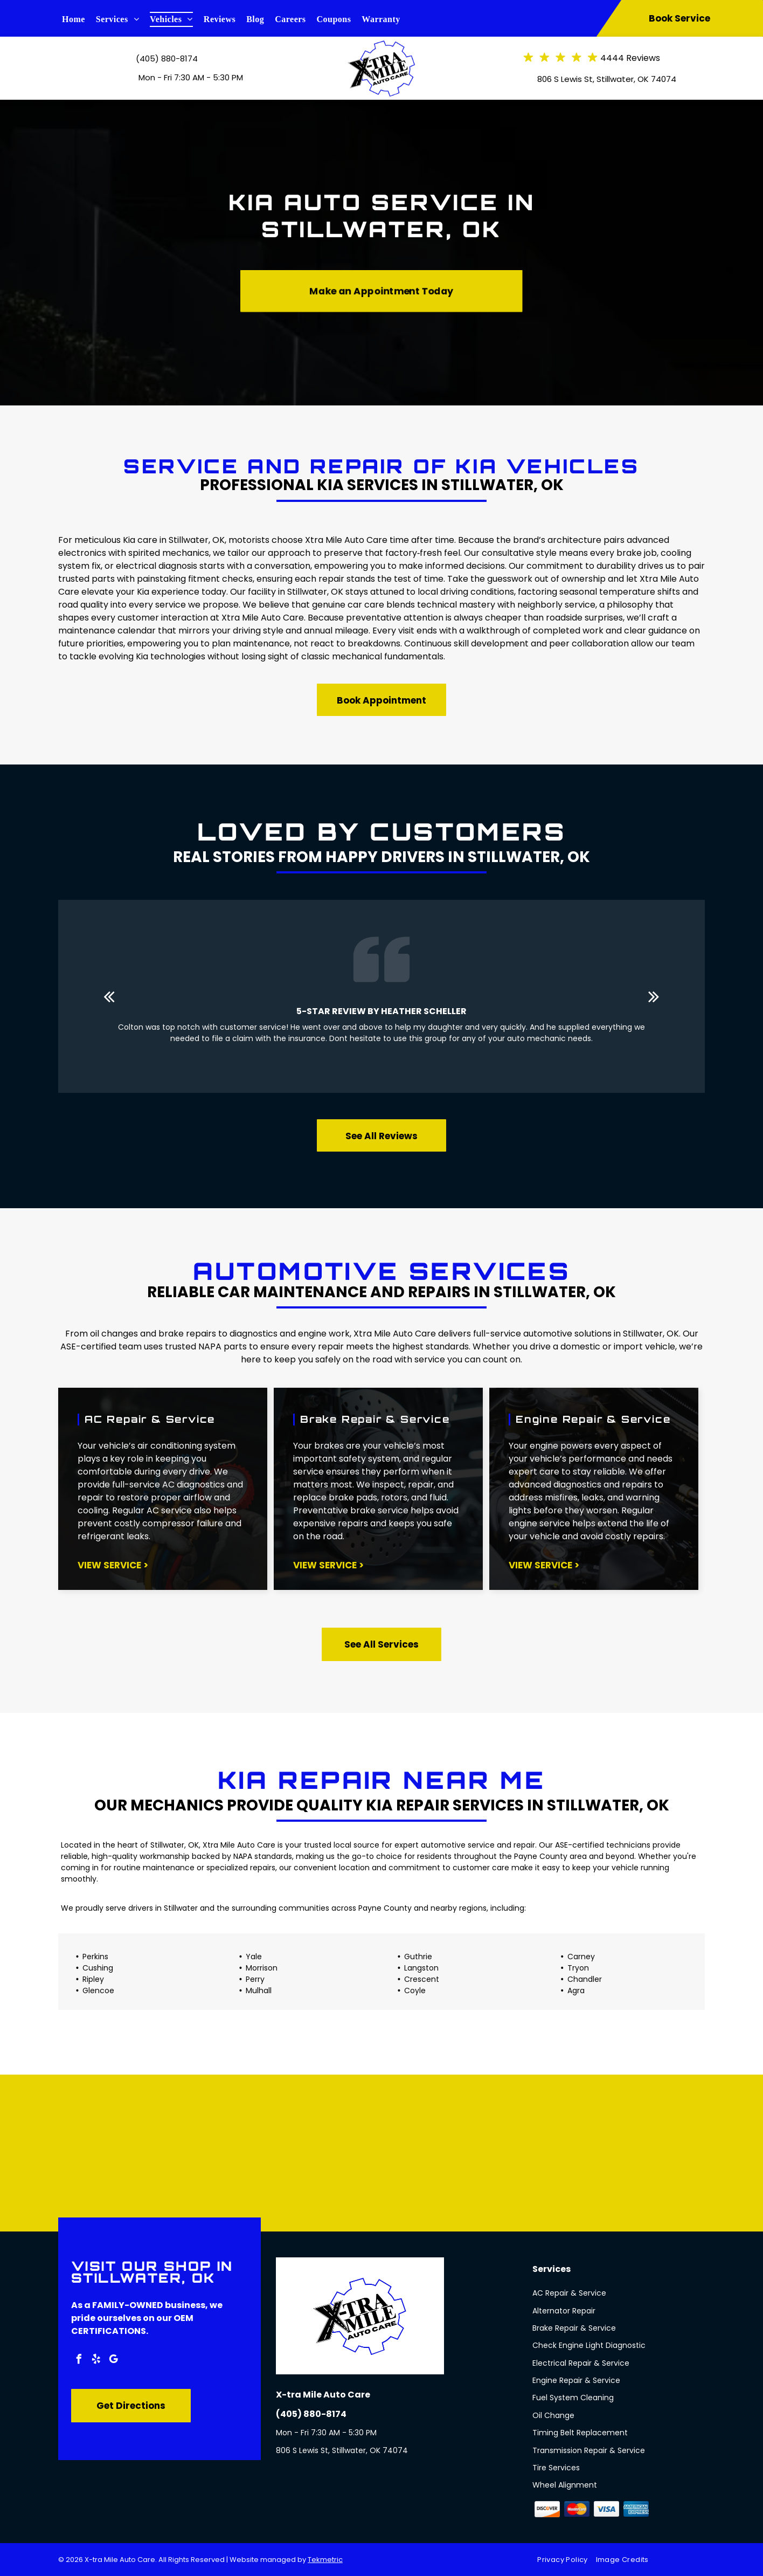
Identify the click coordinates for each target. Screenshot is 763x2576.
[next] (654, 996)
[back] (109, 996)
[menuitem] (79, 19)
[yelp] (95, 2361)
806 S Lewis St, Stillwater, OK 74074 (606, 79)
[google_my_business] (113, 2361)
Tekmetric (325, 2559)
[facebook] (78, 2361)
